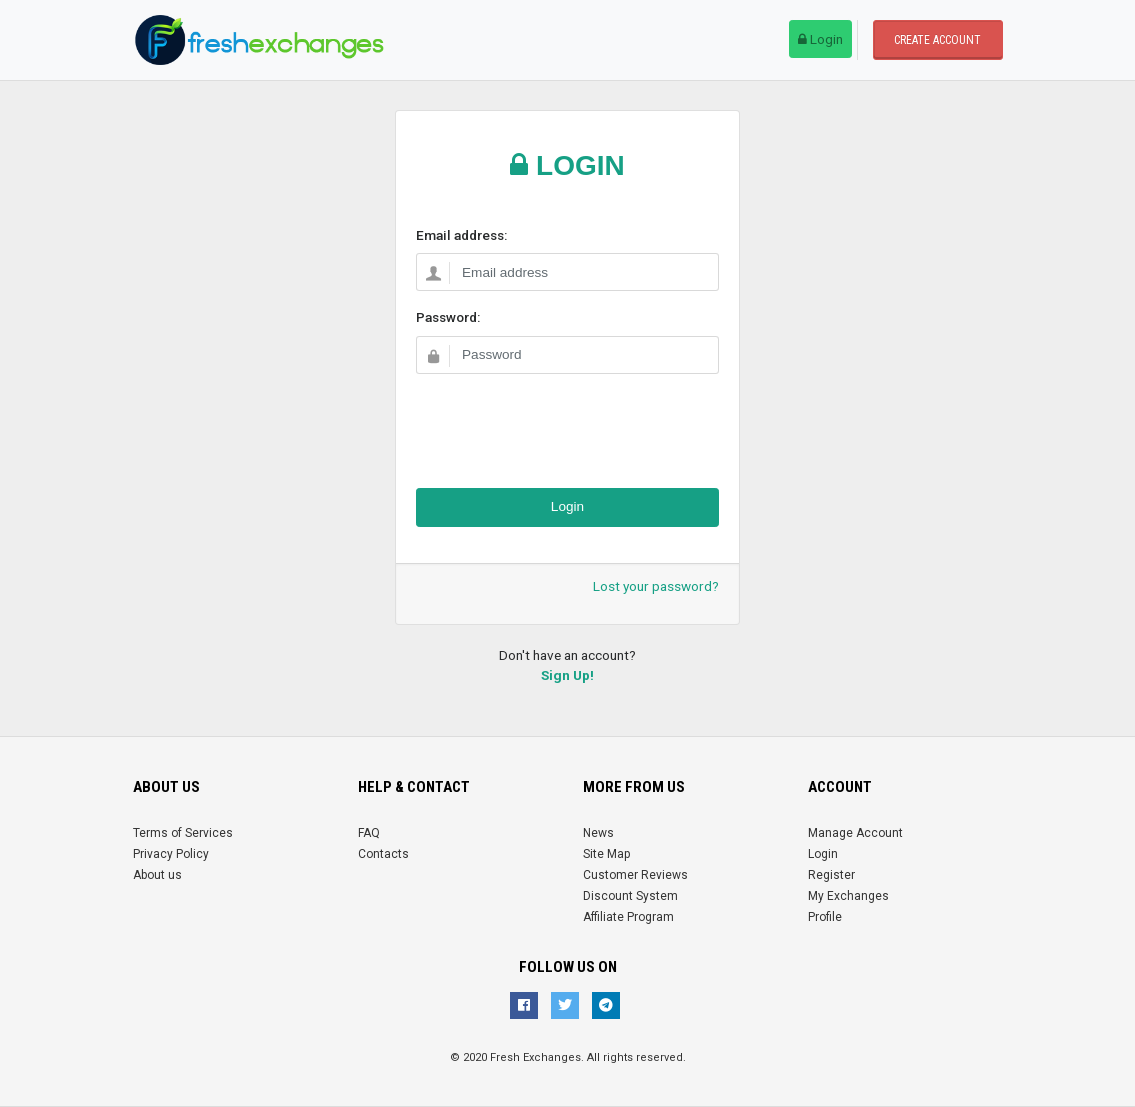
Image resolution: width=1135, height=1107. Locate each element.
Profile (825, 917)
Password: (448, 317)
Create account (937, 40)
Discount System (630, 896)
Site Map (606, 854)
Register (831, 875)
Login (820, 39)
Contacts (383, 854)
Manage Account (855, 833)
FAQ (369, 833)
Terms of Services (183, 833)
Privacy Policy (171, 854)
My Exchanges (848, 896)
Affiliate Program (628, 917)
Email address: (461, 235)
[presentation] (568, 429)
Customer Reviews (635, 875)
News (598, 833)
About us (157, 875)
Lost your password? (656, 586)
